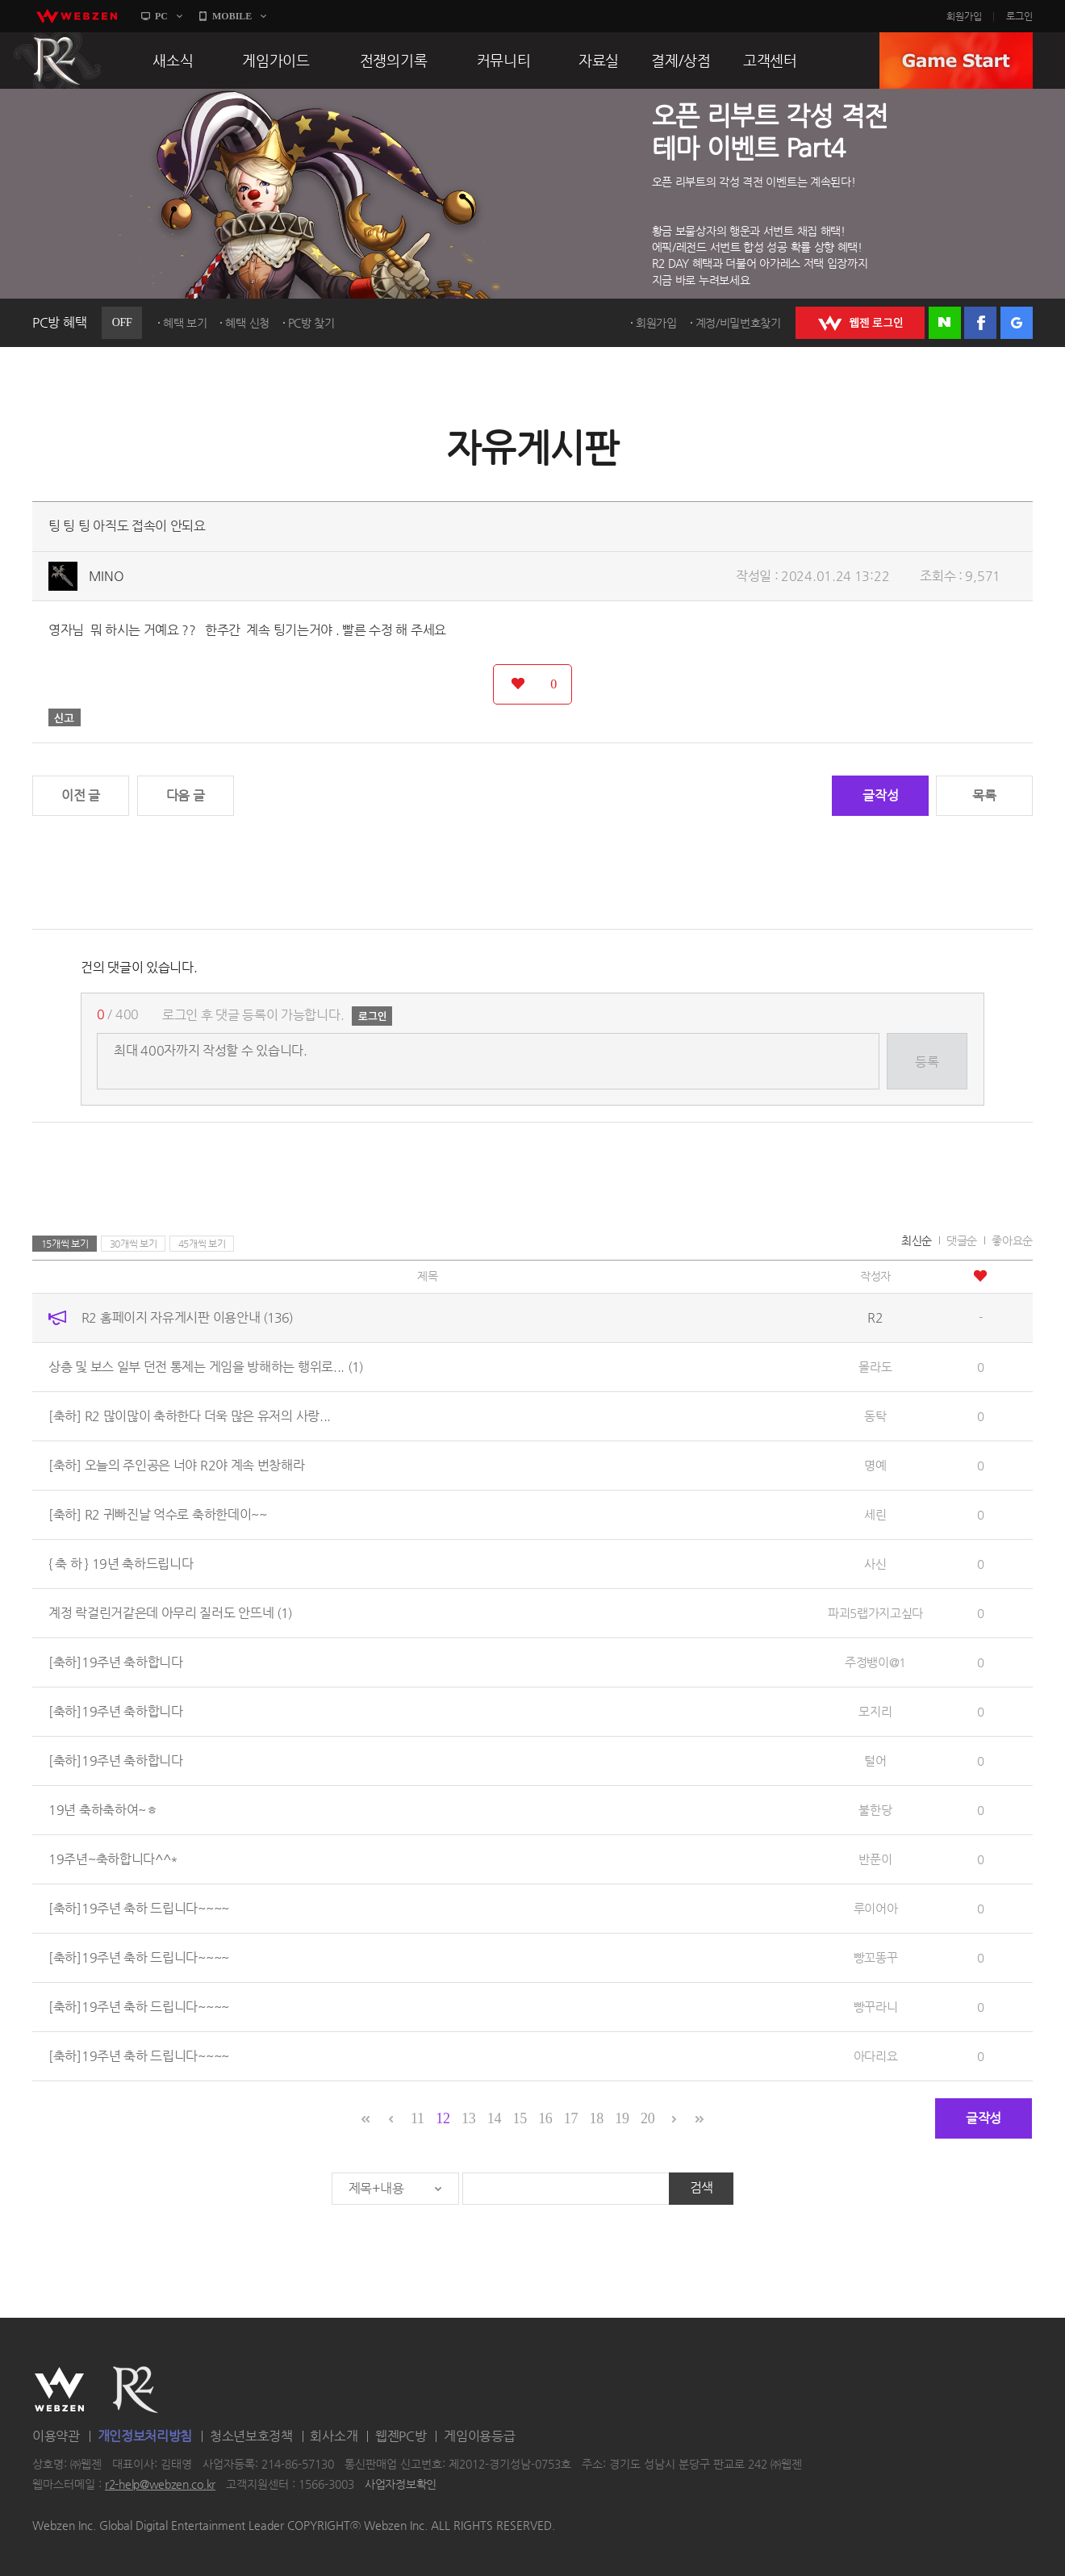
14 (494, 2118)
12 (442, 2118)
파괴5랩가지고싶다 (875, 1613)
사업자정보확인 (400, 2484)
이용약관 (56, 2436)
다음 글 (185, 795)
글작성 (880, 795)
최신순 (916, 1240)
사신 (875, 1563)
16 (545, 2118)
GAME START (956, 60)
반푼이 (875, 1859)
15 (519, 2118)
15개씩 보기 (65, 1243)
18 (597, 2118)
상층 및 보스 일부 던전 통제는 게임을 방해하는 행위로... (205, 1366)
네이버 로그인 (945, 323)
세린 (875, 1514)
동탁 (875, 1416)
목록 (984, 795)
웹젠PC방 (401, 2436)
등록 (926, 1061)
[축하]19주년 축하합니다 (115, 1662)
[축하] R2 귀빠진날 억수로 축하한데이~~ (157, 1514)
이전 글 (80, 795)
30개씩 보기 (133, 1243)
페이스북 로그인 (980, 323)
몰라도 (875, 1367)
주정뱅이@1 (875, 1662)
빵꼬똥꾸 (876, 1957)
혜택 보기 (185, 322)
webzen (76, 16)
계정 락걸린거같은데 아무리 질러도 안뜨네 (170, 1612)
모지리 (875, 1711)
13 (468, 2118)
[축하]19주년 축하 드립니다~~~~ (138, 1908)
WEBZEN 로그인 (860, 323)
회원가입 (964, 16)
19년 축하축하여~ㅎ (103, 1809)
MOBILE (232, 16)
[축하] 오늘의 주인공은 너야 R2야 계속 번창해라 (176, 1465)
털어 (875, 1760)
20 (647, 2118)
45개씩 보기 (202, 1243)
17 (571, 2118)
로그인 (1019, 16)
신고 (64, 717)
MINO (106, 575)
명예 (875, 1465)
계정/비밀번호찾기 (738, 322)
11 (417, 2118)
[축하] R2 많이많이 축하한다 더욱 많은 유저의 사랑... (189, 1416)
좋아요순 (1012, 1240)
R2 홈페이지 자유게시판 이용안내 (187, 1317)
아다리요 (876, 2056)
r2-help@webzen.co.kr (160, 2484)
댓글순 (961, 1240)
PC (161, 16)
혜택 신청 (247, 322)
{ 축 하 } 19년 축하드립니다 (121, 1563)
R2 (57, 60)
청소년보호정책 (251, 2436)
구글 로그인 (1016, 323)
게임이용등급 (479, 2436)
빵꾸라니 (876, 2007)
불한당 (875, 1810)
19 (622, 2118)
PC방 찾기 (311, 322)
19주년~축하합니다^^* (113, 1859)
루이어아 (876, 1908)
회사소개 (333, 2436)
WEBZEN (59, 2389)
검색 (701, 2187)
